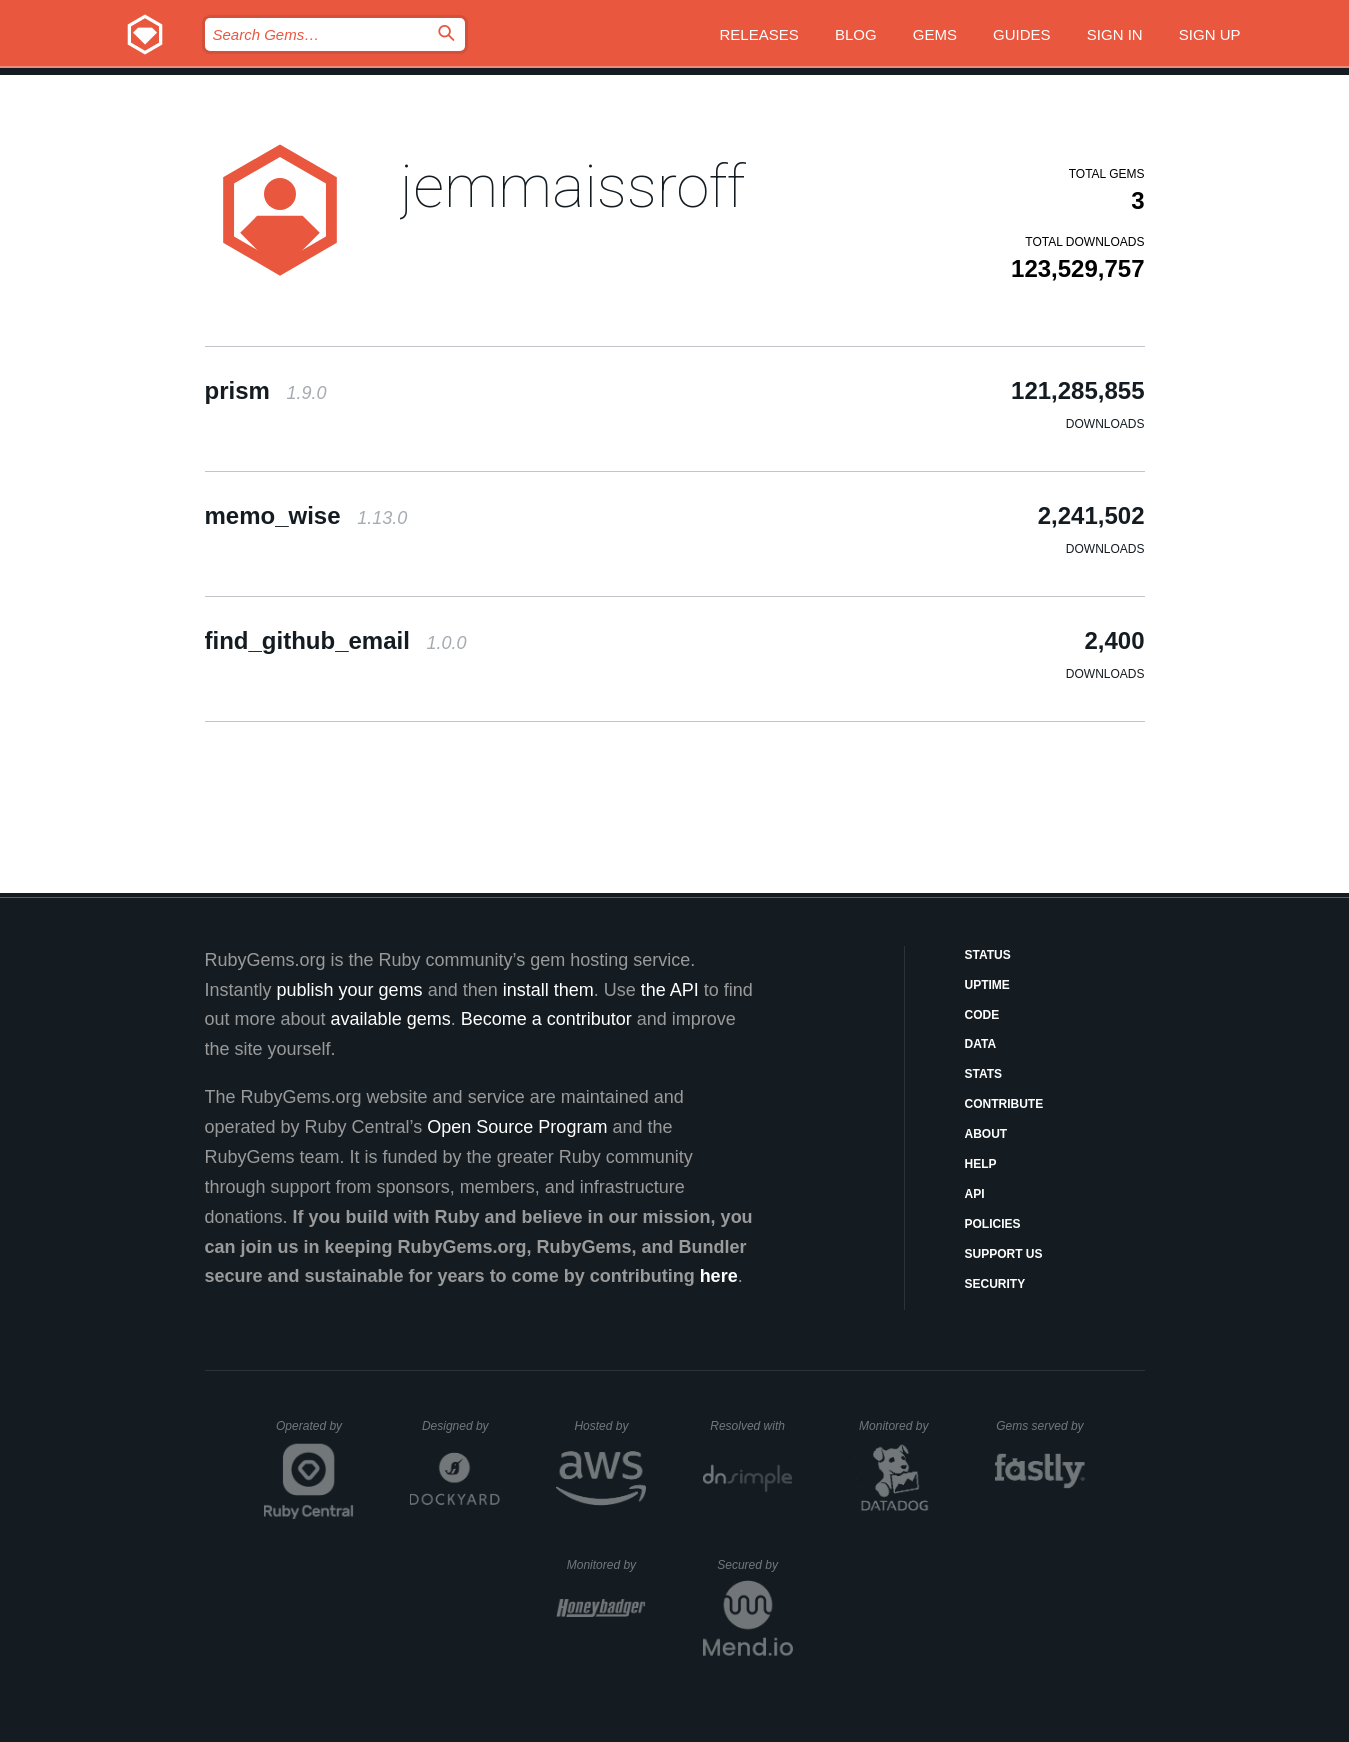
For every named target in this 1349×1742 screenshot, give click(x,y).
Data (981, 1044)
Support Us (1004, 1254)
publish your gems (350, 990)
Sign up (1210, 34)
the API (670, 990)
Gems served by (1040, 1426)
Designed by (461, 1426)
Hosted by (610, 1426)
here (719, 1276)
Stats (984, 1074)
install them (548, 990)
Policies (993, 1224)
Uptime (987, 985)
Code (982, 1015)
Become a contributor (546, 1019)
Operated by (315, 1433)
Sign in (1115, 34)
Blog (856, 34)
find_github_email (336, 640)
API (975, 1194)
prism (266, 390)
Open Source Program (517, 1127)
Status (988, 955)
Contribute (1004, 1104)
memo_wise (306, 515)
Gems (935, 34)
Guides (1022, 34)
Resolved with (751, 1426)
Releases (759, 34)
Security (995, 1284)
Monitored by (899, 1426)
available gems (391, 1019)
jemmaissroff (572, 186)
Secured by (754, 1565)
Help (981, 1164)
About (986, 1134)
